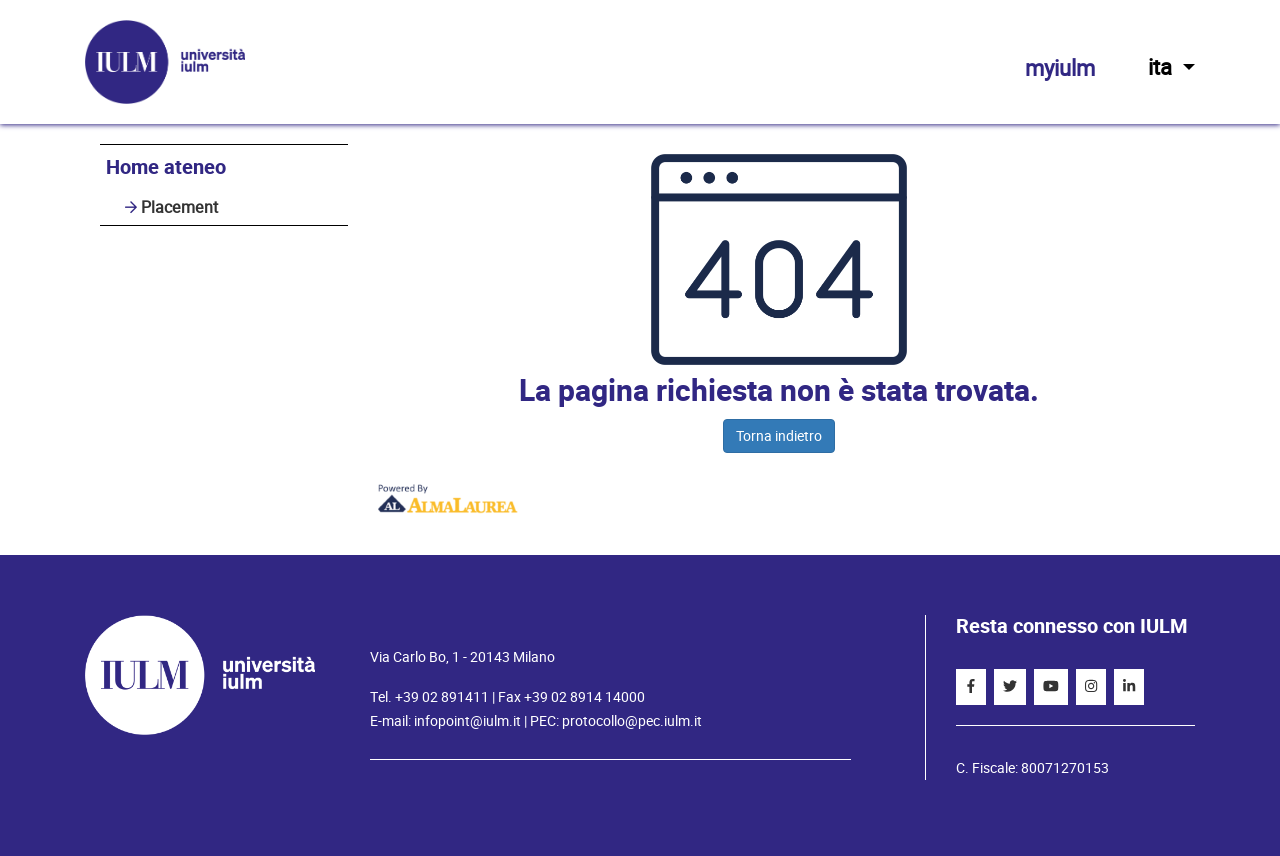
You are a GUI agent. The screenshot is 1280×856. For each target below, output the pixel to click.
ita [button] (1171, 67)
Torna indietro (779, 436)
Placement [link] (179, 207)
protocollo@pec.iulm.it (632, 721)
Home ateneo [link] (166, 167)
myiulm (1060, 68)
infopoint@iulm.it (467, 721)
